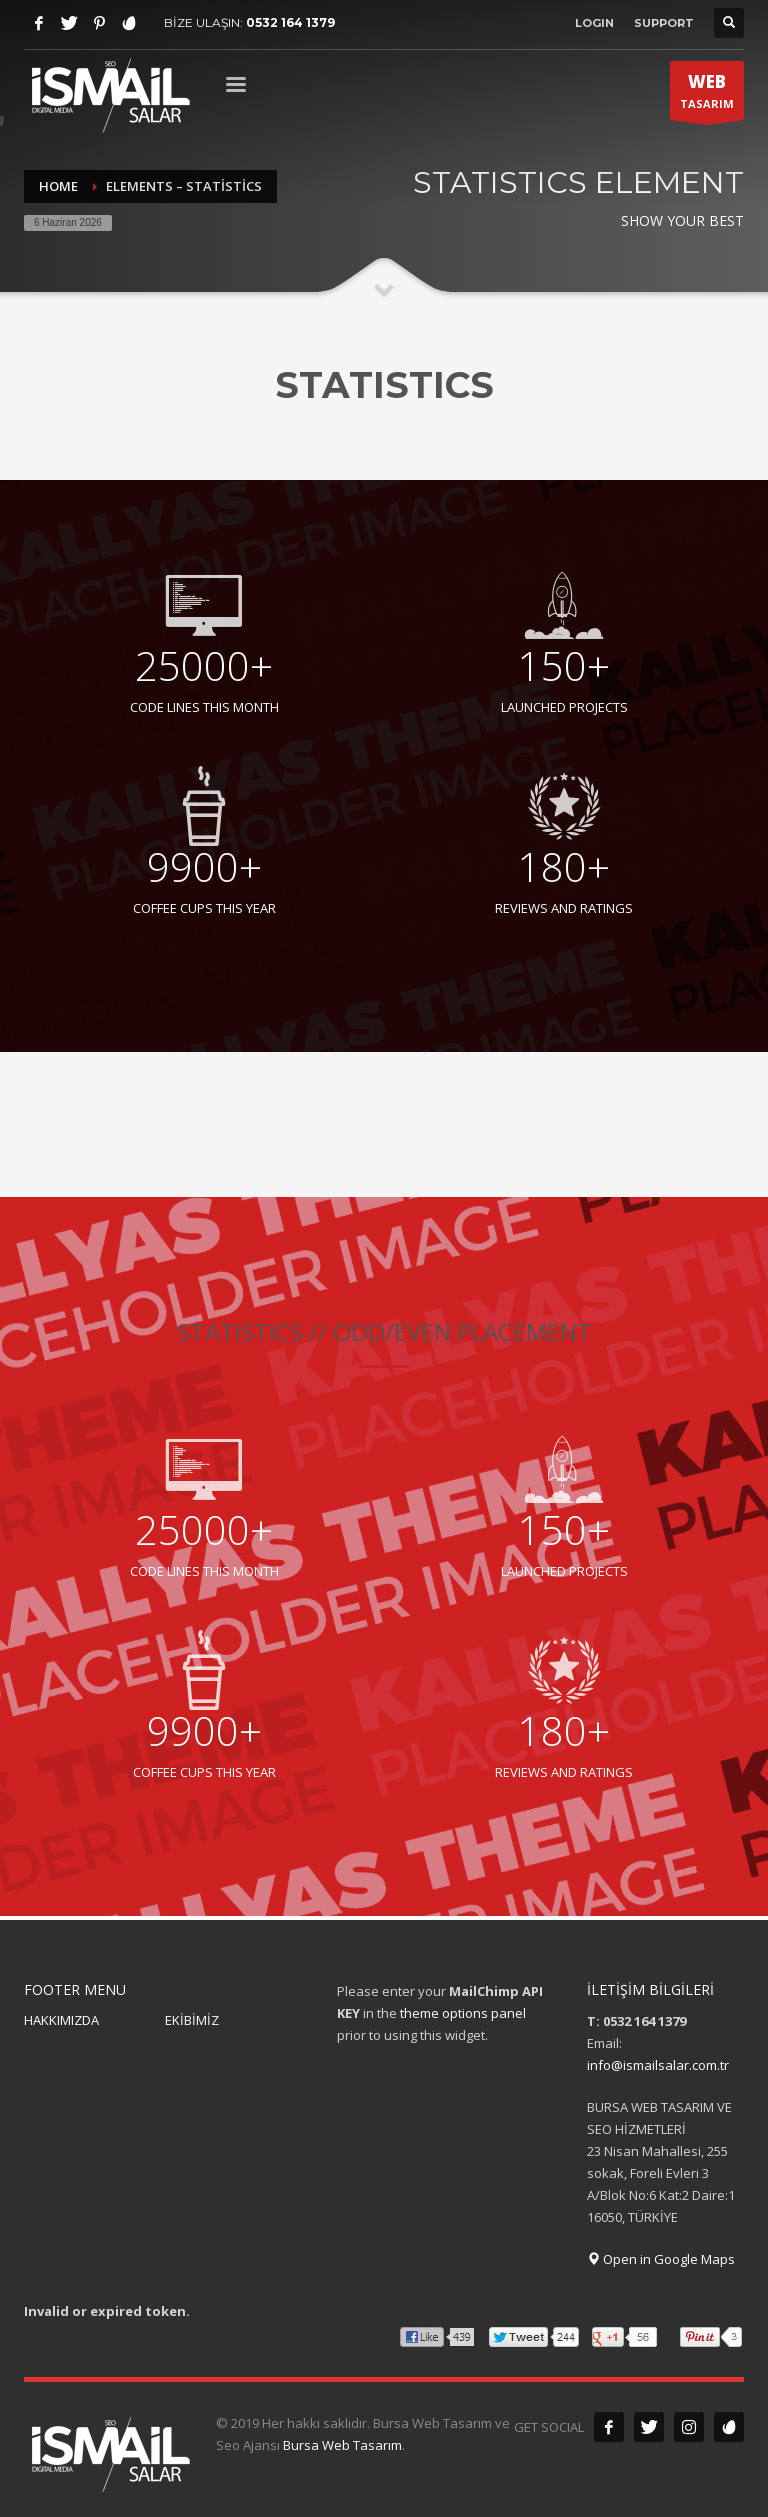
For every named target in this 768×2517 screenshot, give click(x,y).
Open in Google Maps (661, 2259)
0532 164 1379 (290, 22)
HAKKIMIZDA (61, 2020)
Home (58, 186)
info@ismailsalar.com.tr (658, 2065)
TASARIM (707, 95)
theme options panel (463, 2013)
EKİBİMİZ (192, 2020)
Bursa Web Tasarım (342, 2445)
